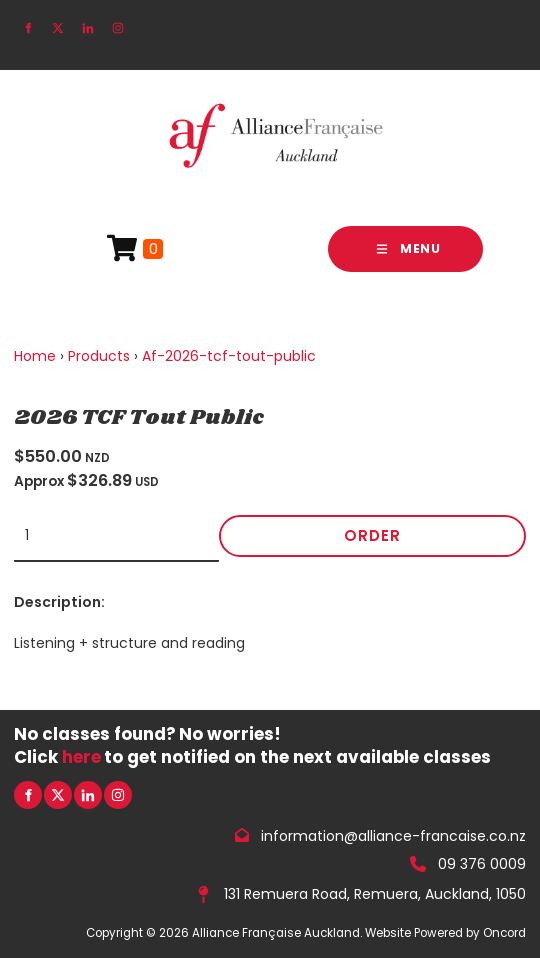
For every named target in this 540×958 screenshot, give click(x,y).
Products (99, 356)
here (81, 757)
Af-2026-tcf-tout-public (229, 356)
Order (372, 535)
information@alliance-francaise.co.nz (393, 835)
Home (35, 356)
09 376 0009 (482, 864)
